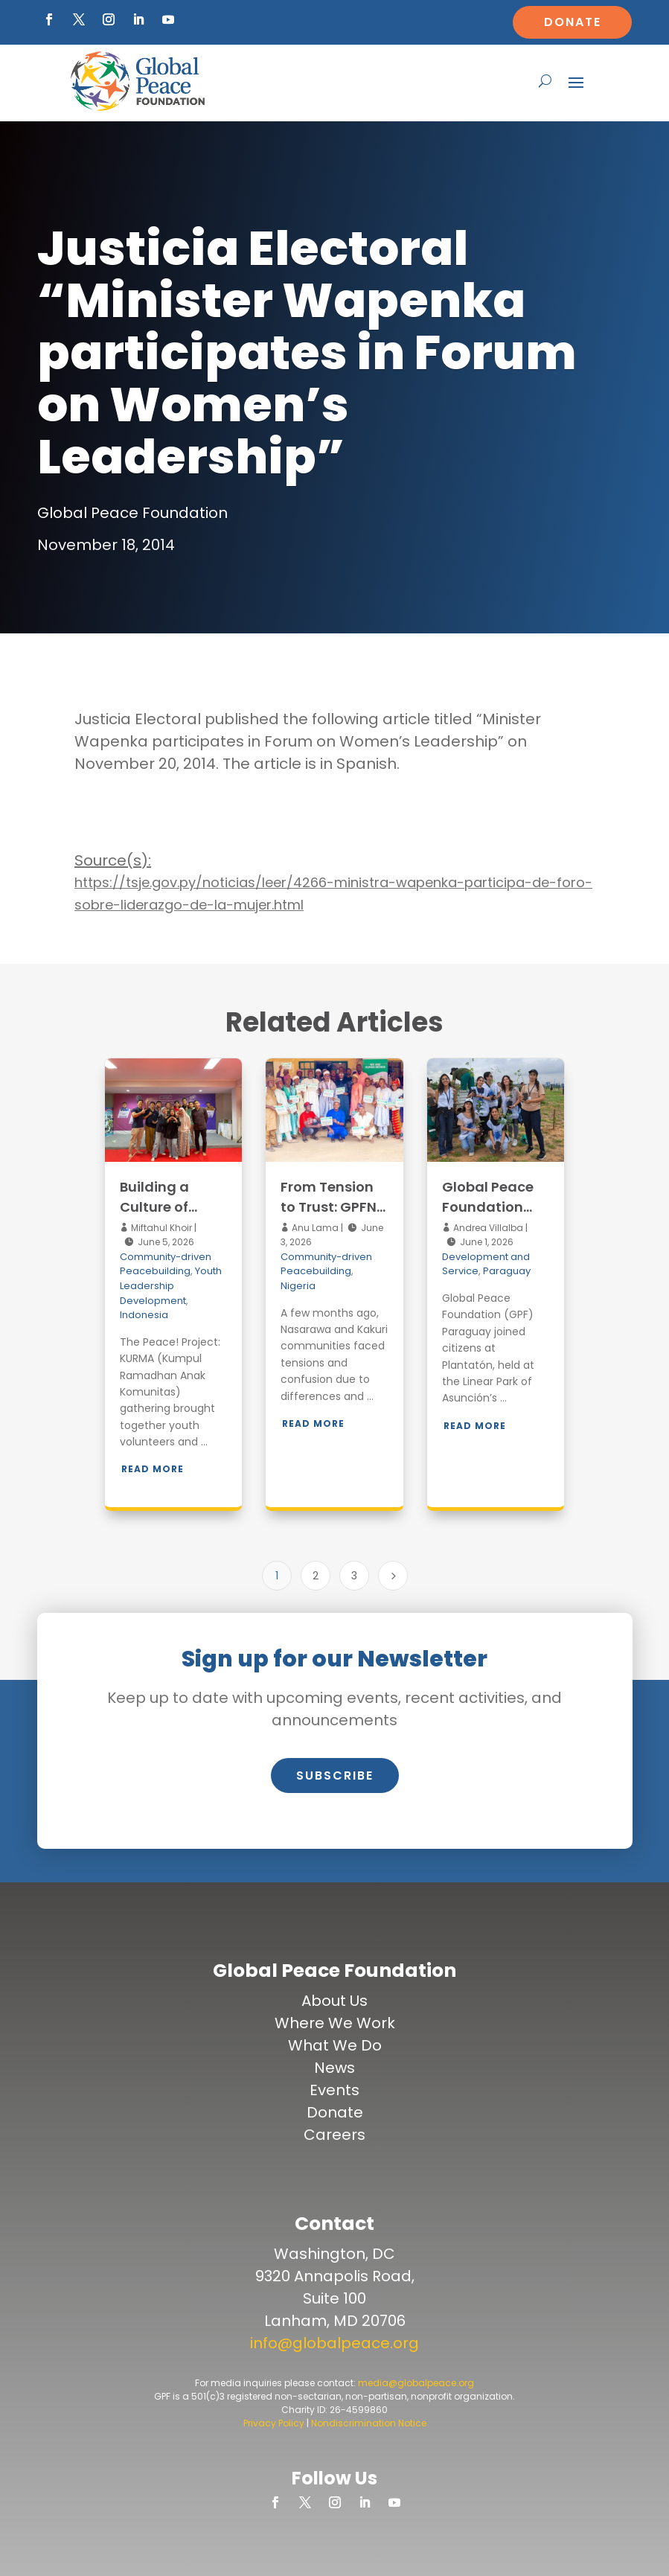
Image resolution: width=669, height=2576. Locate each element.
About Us (334, 2000)
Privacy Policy (273, 2423)
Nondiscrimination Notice (368, 2423)
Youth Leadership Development (171, 1285)
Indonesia (144, 1315)
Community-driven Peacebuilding (165, 1264)
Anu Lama (314, 1227)
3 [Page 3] (354, 1575)
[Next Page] (393, 1576)
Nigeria (298, 1286)
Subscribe (335, 1775)
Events (334, 2090)
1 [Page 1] (276, 1575)
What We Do (335, 2045)
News (334, 2067)
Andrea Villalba (487, 1227)
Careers (334, 2134)
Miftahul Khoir (160, 1227)
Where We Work (335, 2023)
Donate (572, 22)
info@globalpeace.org (334, 2343)
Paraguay (507, 1271)
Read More (152, 1469)
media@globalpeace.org (416, 2383)
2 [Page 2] (316, 1575)
